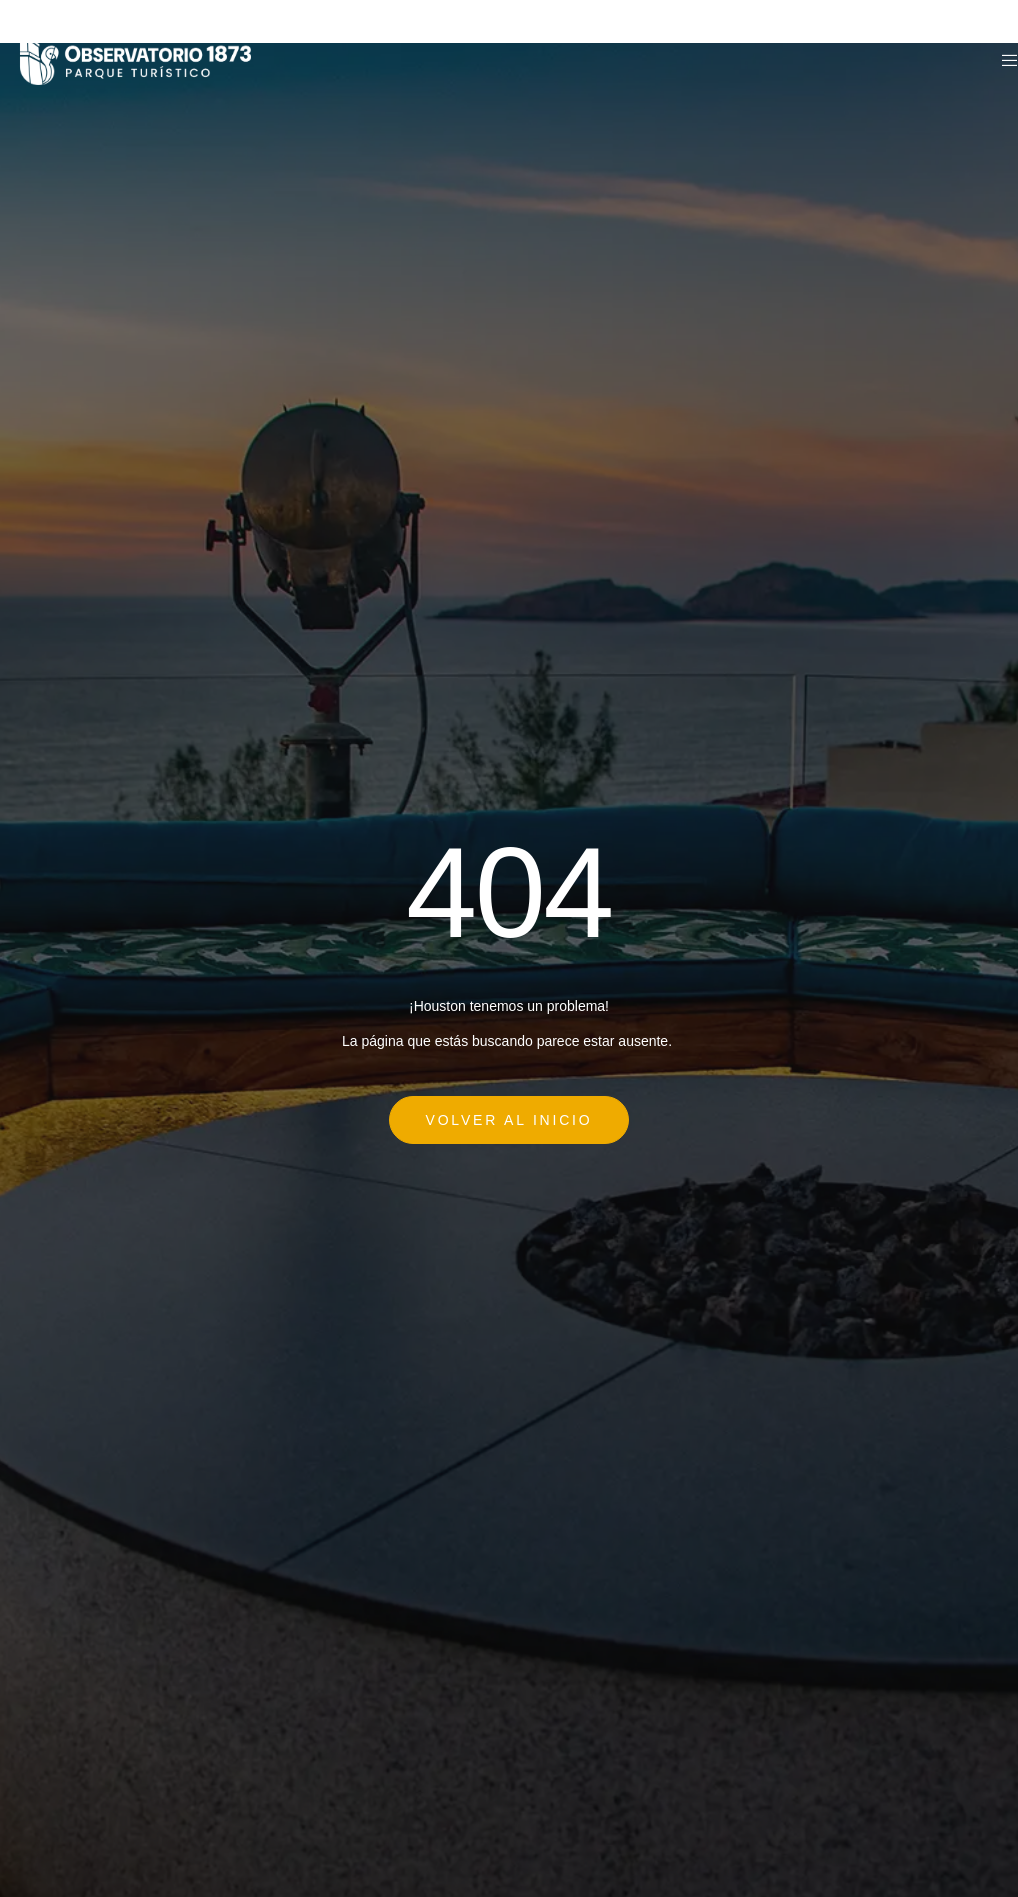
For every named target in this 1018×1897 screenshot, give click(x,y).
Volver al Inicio (509, 1120)
